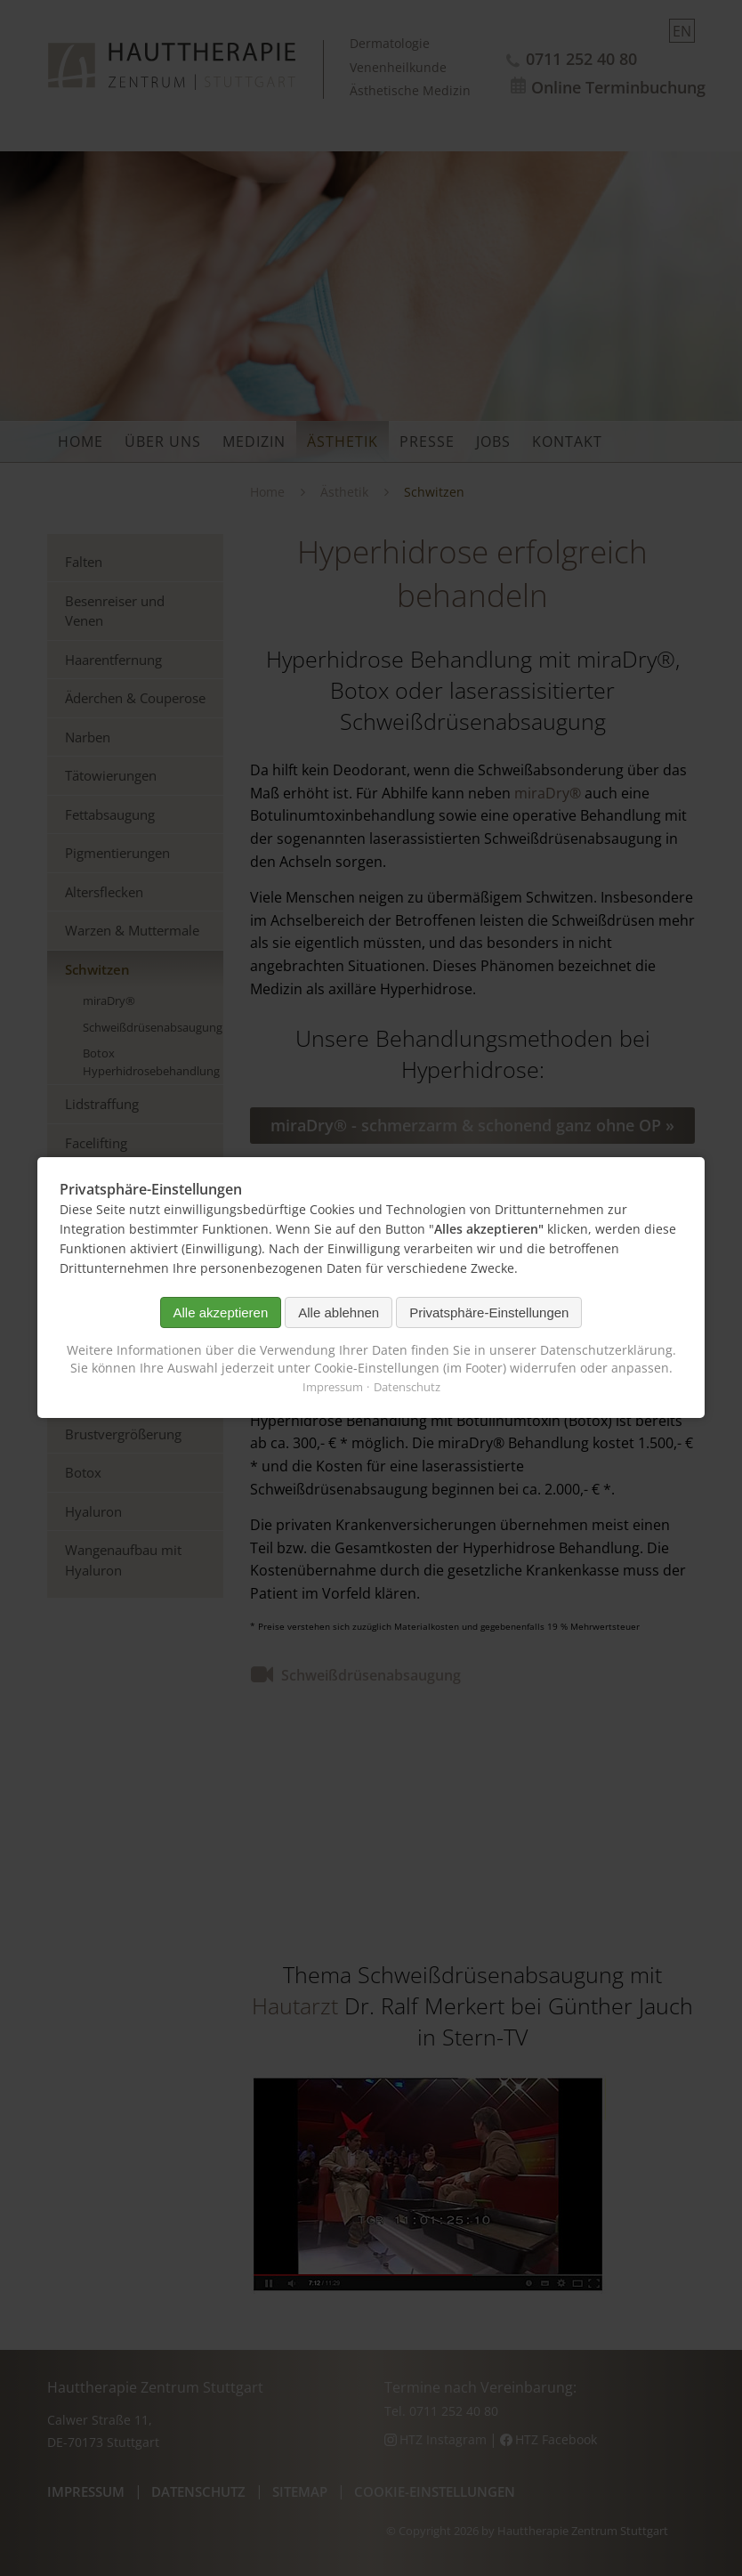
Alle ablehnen (338, 1312)
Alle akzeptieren (221, 1312)
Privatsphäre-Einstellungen (489, 1312)
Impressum (332, 1388)
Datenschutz (407, 1388)
